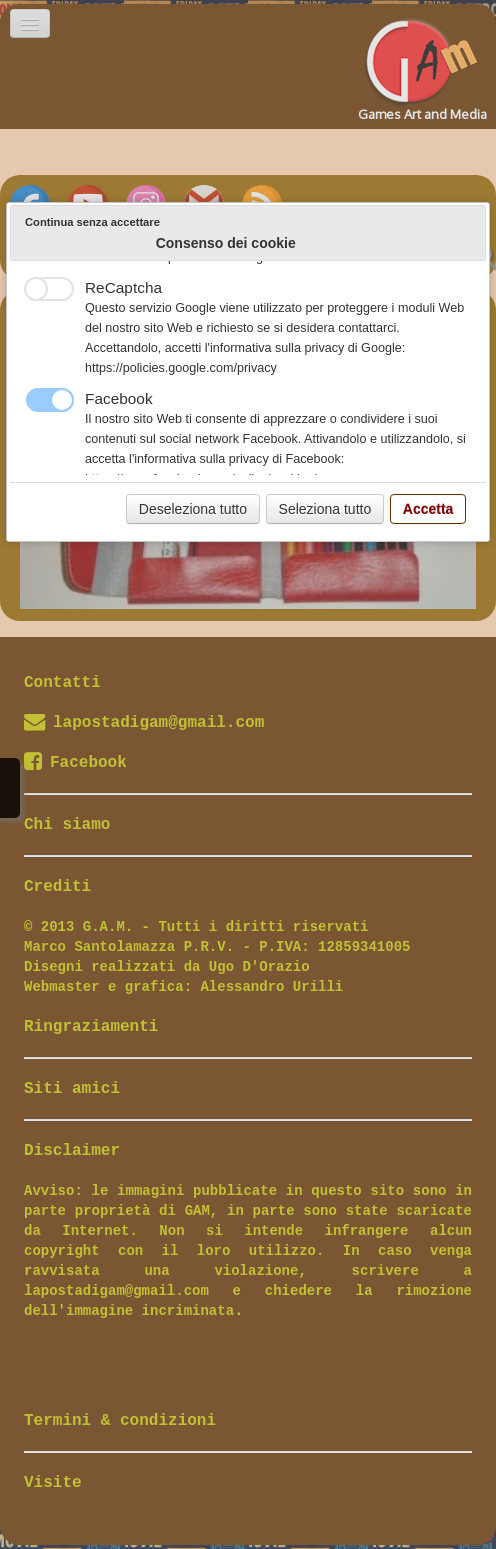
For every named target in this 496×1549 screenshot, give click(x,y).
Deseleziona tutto (193, 509)
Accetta (428, 509)
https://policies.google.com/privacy (181, 368)
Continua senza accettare (92, 222)
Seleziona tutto (325, 509)
